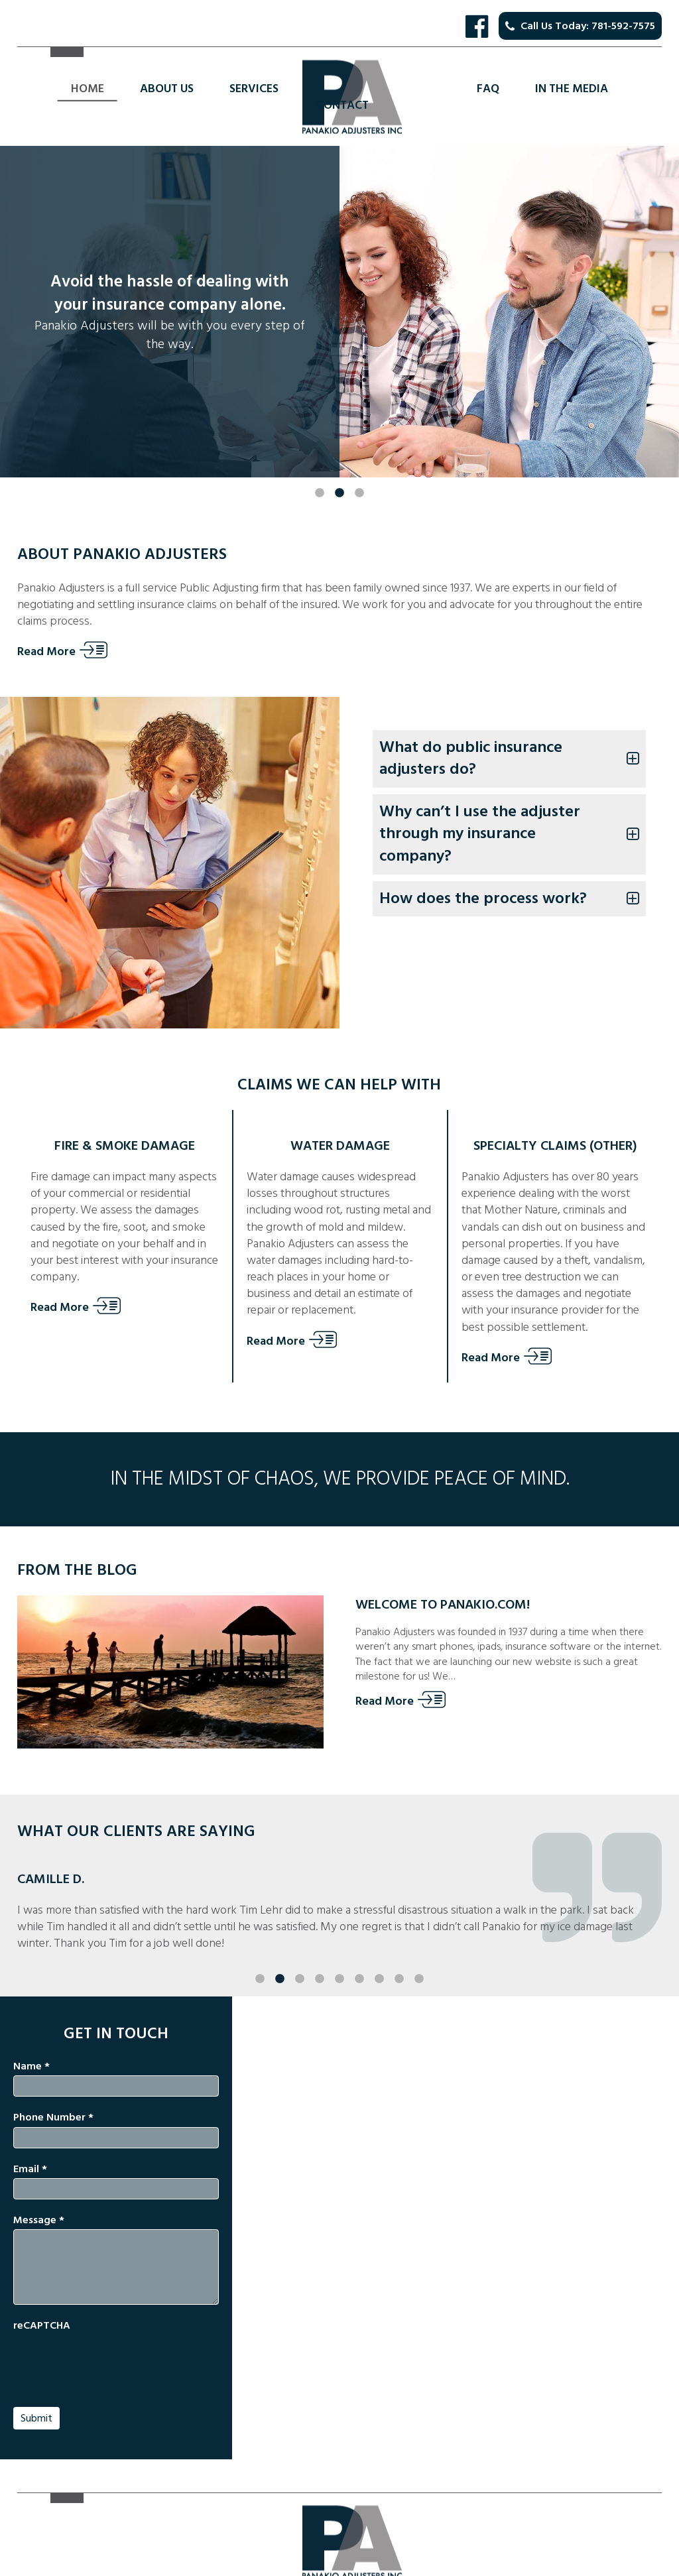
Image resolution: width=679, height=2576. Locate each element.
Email (30, 2169)
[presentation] (114, 2361)
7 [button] (379, 1952)
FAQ (488, 88)
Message (38, 2220)
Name (31, 2066)
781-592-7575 (623, 26)
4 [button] (319, 1952)
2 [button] (339, 466)
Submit (36, 2418)
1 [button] (319, 466)
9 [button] (419, 1952)
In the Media (571, 88)
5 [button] (339, 1952)
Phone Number (53, 2117)
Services (253, 88)
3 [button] (359, 466)
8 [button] (399, 1952)
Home (87, 88)
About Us (167, 88)
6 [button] (359, 1952)
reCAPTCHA (41, 2325)
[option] (339, 311)
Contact (342, 105)
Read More (46, 652)
